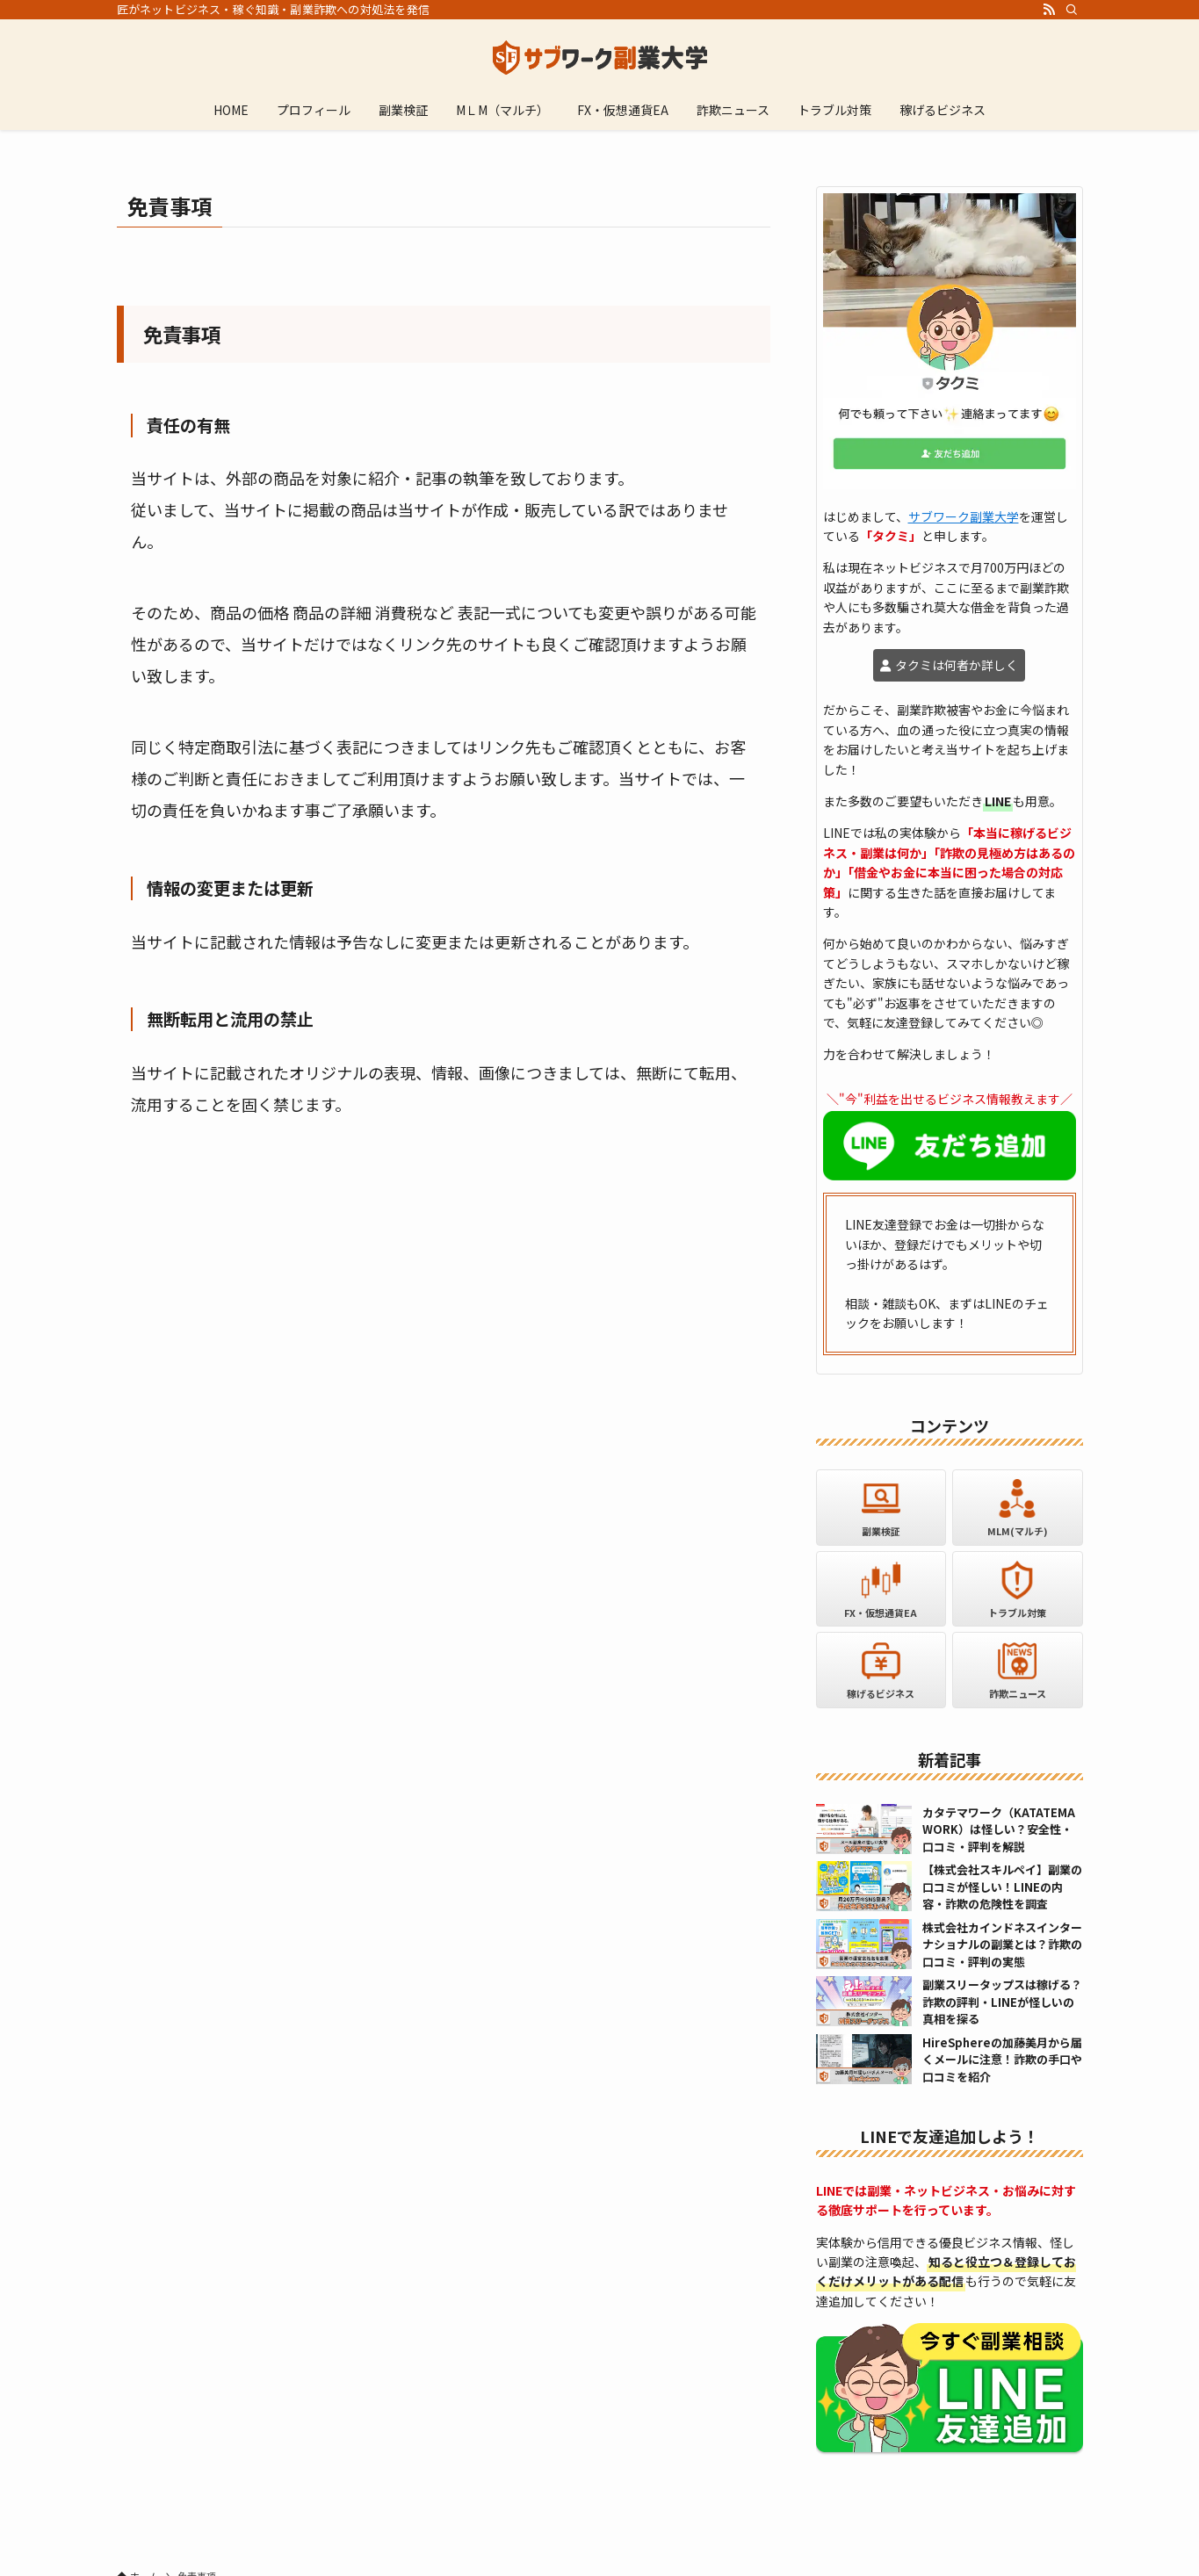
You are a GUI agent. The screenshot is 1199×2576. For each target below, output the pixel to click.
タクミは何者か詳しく (956, 665)
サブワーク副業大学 (963, 516)
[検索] (1071, 9)
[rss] (1048, 9)
